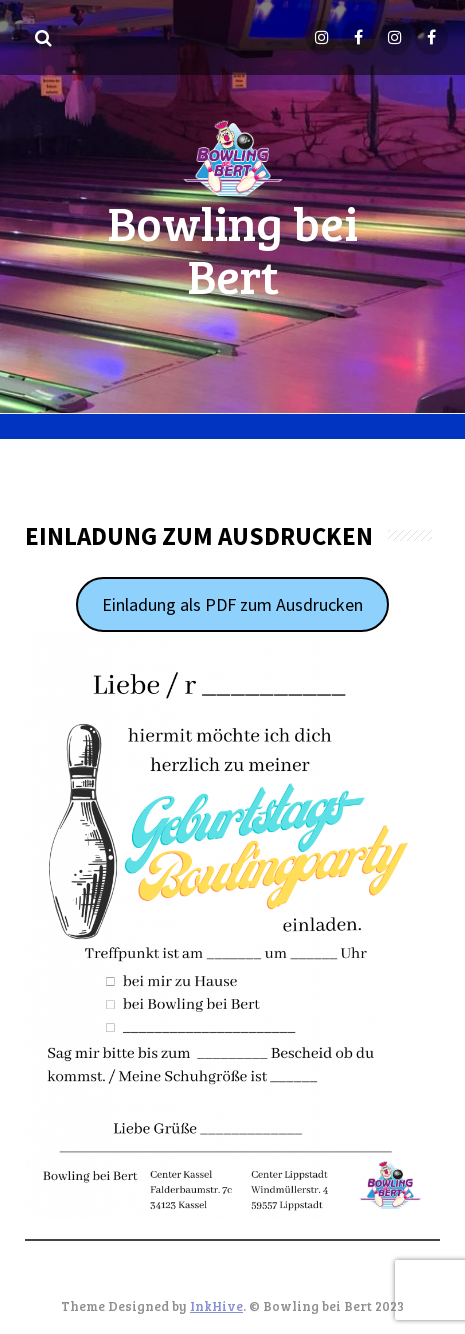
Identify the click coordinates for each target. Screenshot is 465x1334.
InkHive (216, 1306)
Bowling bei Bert (232, 248)
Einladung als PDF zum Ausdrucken (232, 604)
